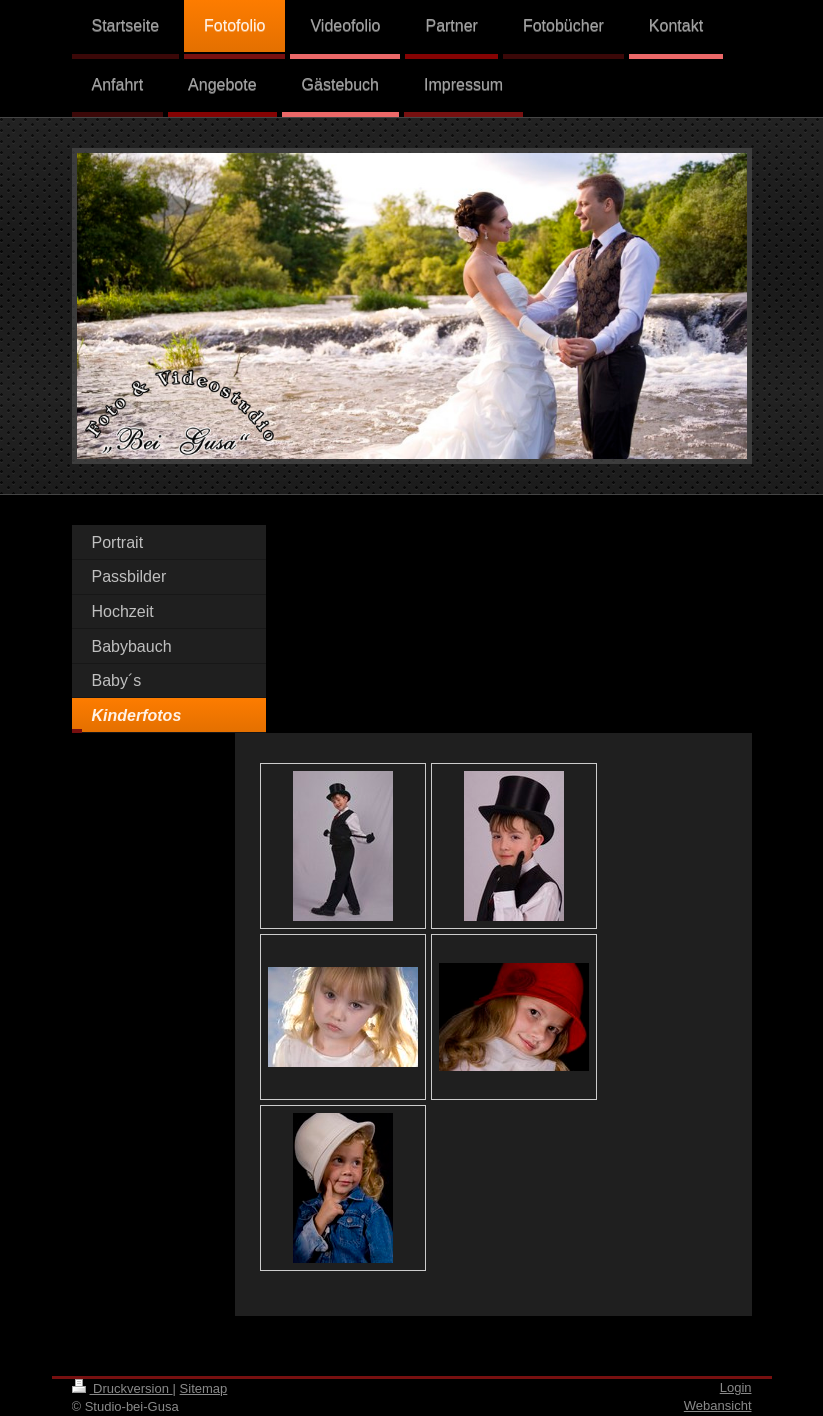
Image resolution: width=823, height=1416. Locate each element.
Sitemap (204, 1388)
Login (736, 1387)
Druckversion (122, 1388)
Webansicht (718, 1405)
